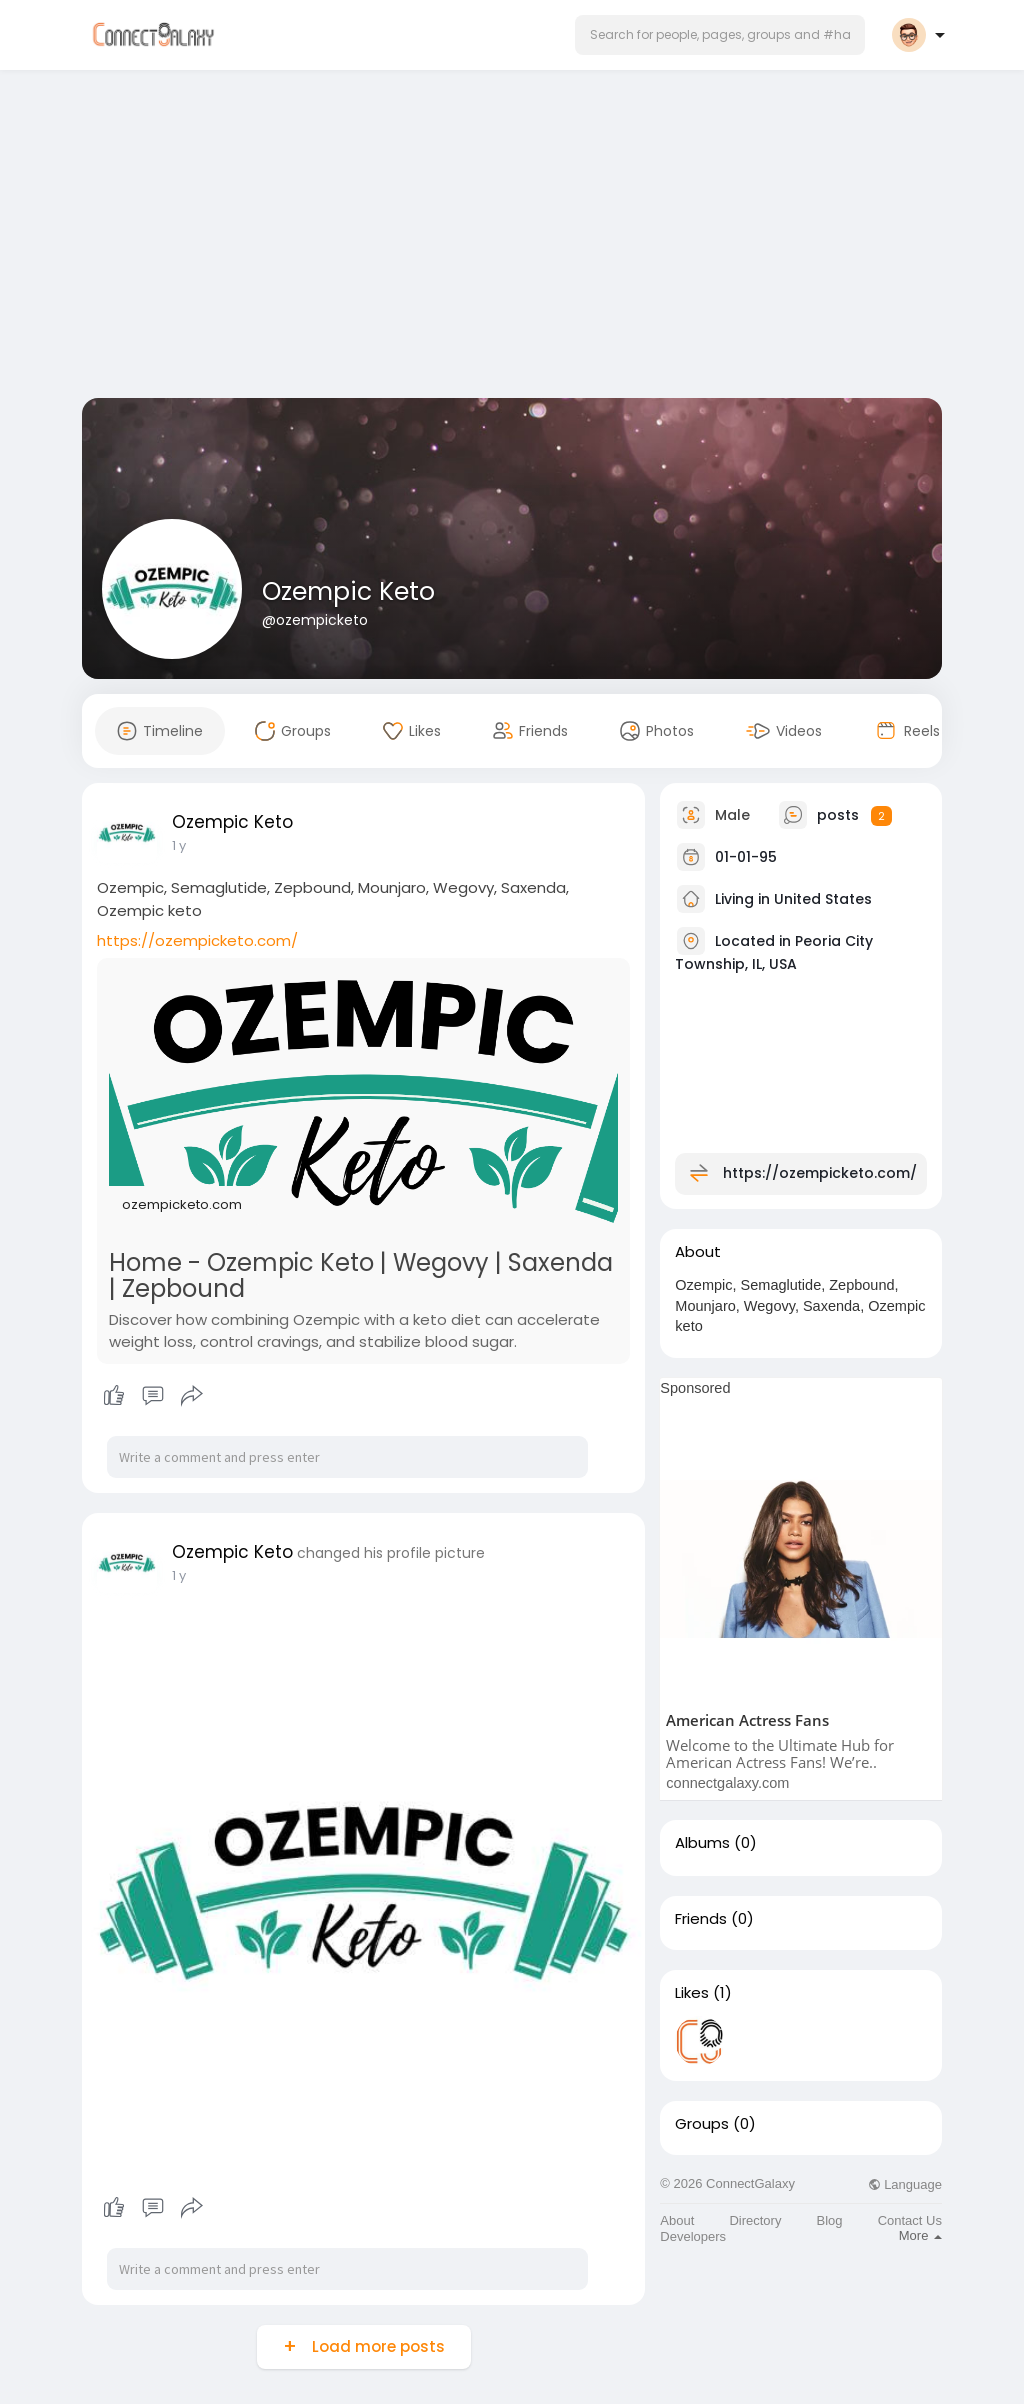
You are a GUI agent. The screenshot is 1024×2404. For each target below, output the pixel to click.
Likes (692, 1993)
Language (905, 2184)
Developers (693, 2236)
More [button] (920, 2235)
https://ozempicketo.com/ (197, 940)
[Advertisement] (512, 238)
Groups (702, 2124)
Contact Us (910, 2220)
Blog (830, 2220)
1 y (179, 845)
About (677, 2220)
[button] (720, 35)
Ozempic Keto (348, 591)
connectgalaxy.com (727, 1783)
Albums (702, 1843)
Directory (755, 2220)
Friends (701, 1919)
